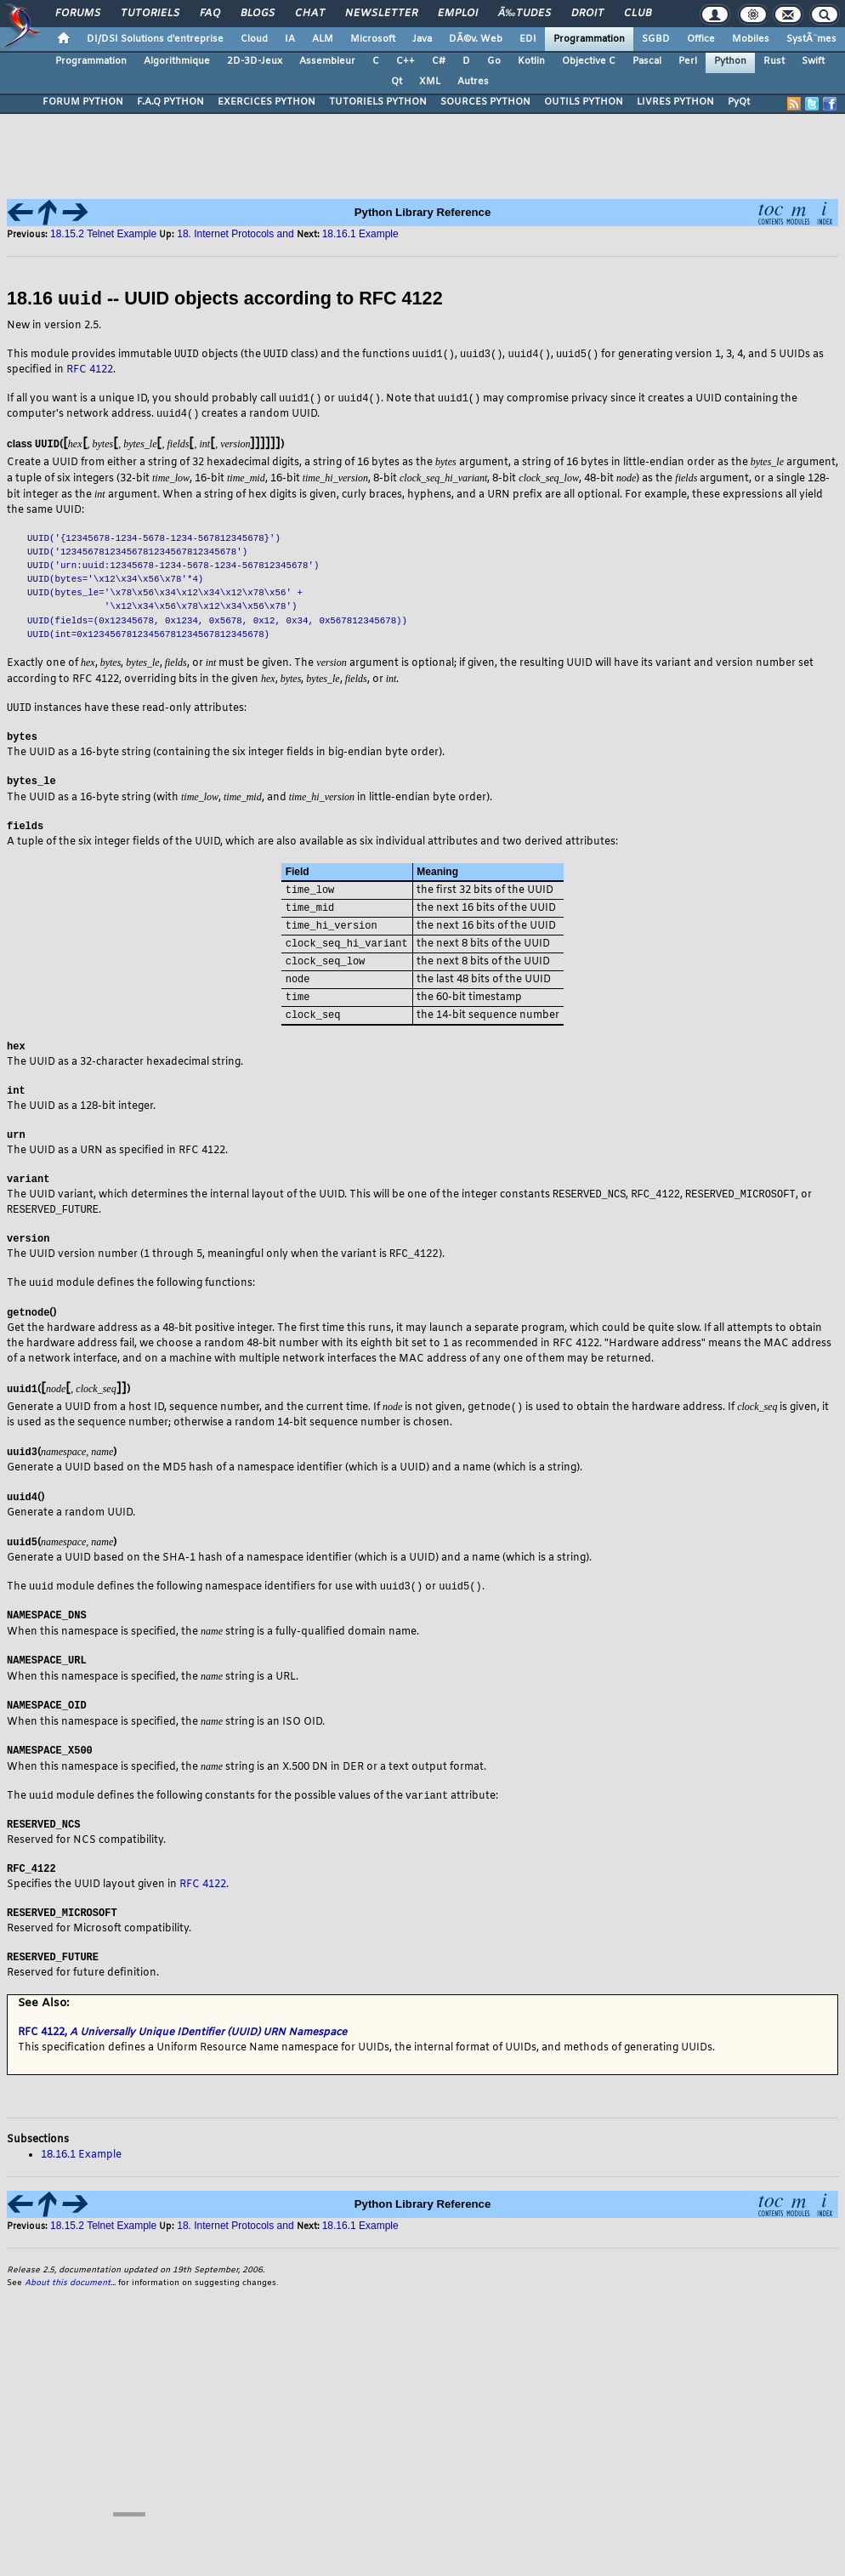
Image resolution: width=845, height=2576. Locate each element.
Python (730, 61)
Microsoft (372, 39)
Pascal (646, 61)
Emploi (457, 13)
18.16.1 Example (360, 234)
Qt (396, 82)
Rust (774, 61)
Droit (587, 13)
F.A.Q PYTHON (170, 102)
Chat (309, 13)
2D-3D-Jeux (254, 61)
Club (637, 13)
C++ (405, 61)
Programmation (589, 39)
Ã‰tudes (524, 13)
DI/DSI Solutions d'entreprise (155, 39)
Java (422, 39)
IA (290, 39)
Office (701, 39)
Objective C (588, 61)
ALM (322, 39)
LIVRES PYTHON (675, 102)
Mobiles (750, 39)
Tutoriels (150, 13)
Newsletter (381, 13)
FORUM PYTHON (83, 102)
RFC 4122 (89, 370)
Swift (813, 61)
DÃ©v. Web (475, 39)
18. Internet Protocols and (235, 234)
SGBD (656, 39)
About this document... (70, 2311)
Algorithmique (177, 61)
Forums (78, 13)
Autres (473, 82)
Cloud (254, 39)
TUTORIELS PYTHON (378, 102)
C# (438, 61)
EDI (527, 39)
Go (494, 61)
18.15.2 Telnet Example (103, 234)
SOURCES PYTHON (485, 102)
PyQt (739, 102)
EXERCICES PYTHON (266, 102)
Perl (687, 61)
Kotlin (531, 61)
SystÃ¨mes (811, 39)
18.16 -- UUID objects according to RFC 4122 (225, 299)
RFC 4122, (182, 2060)
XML (429, 82)
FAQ (210, 13)
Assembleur (327, 61)
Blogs (257, 13)
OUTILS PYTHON (583, 102)
